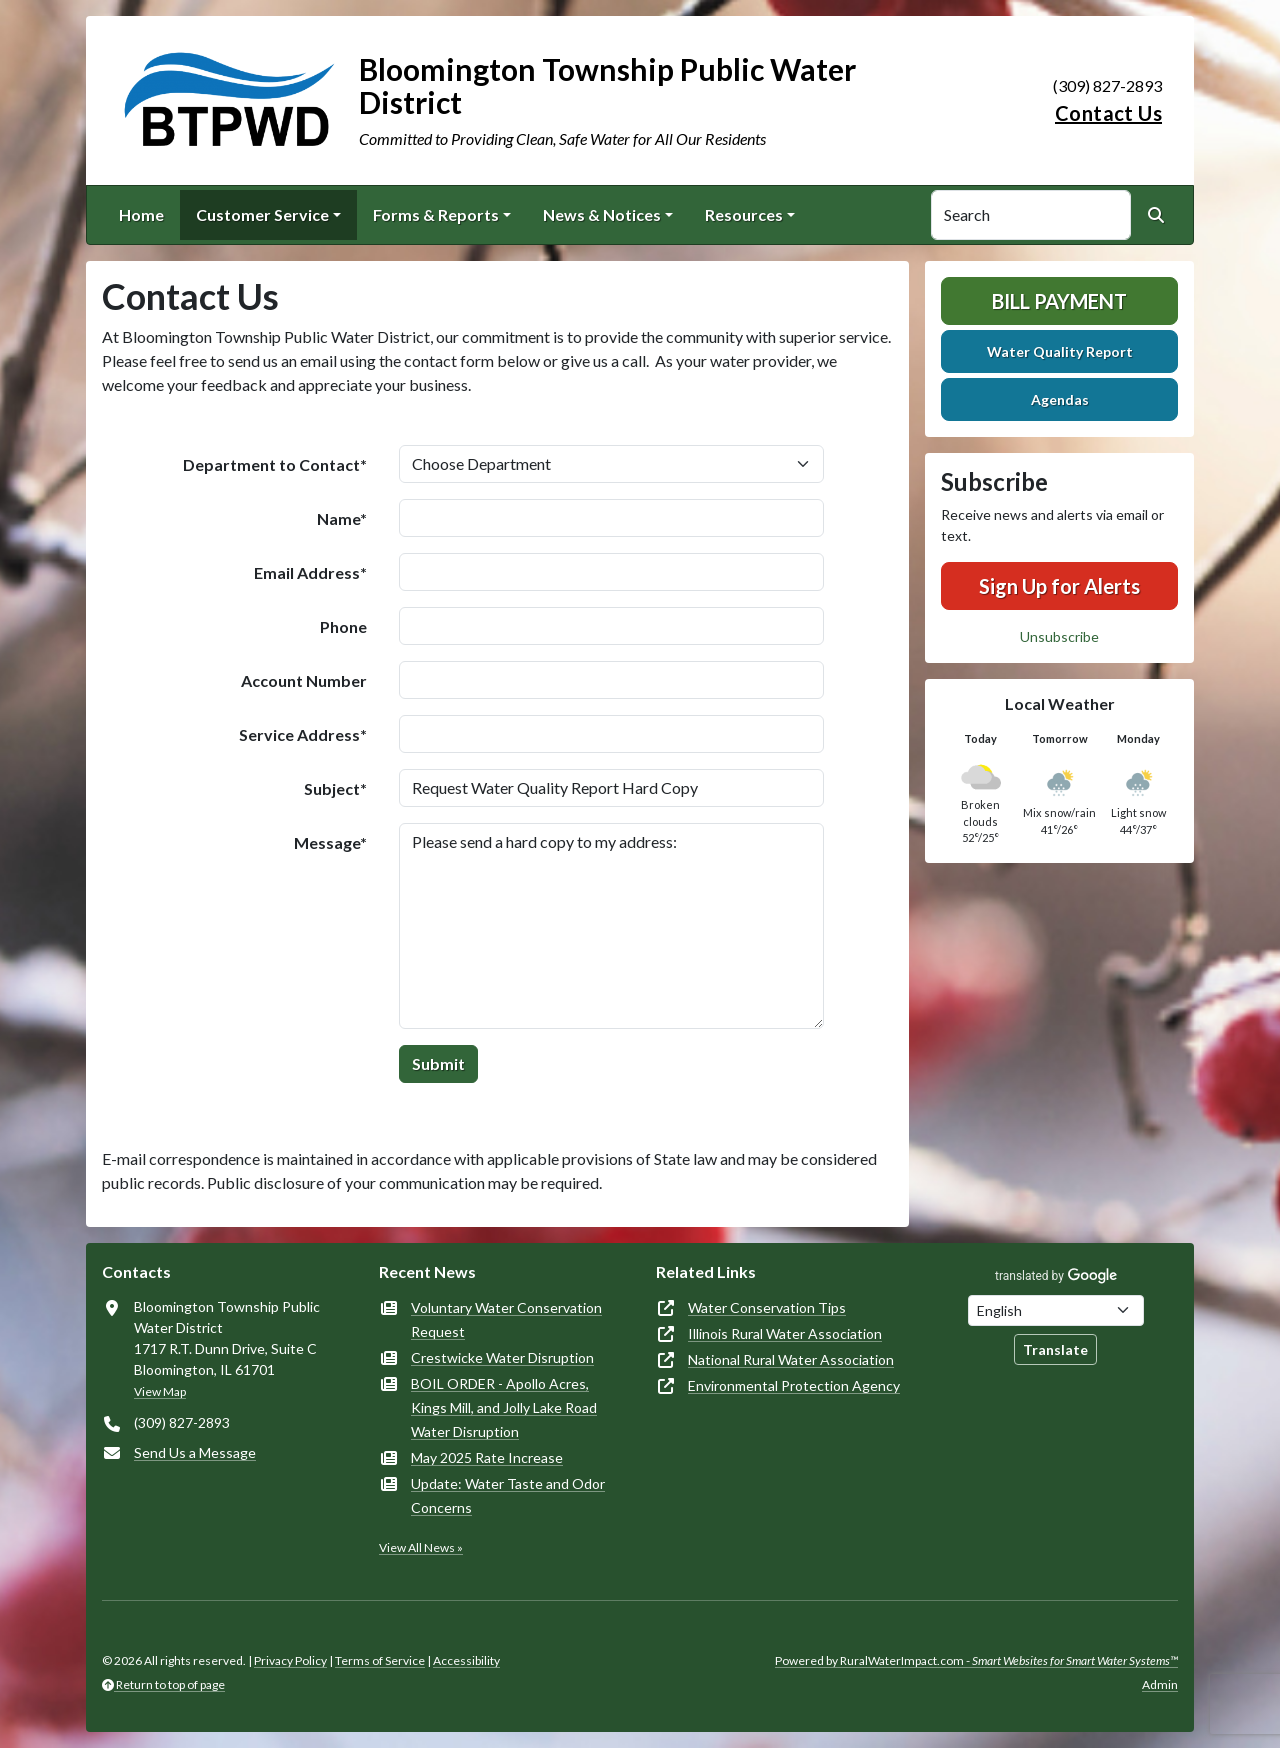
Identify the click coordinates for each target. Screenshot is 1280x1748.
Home (141, 214)
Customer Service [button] (262, 214)
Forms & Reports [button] (436, 214)
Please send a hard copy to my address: (611, 926)
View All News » (421, 1547)
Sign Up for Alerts (1059, 586)
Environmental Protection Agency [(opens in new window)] (794, 1385)
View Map (160, 1391)
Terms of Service (380, 1660)
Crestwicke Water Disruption (502, 1357)
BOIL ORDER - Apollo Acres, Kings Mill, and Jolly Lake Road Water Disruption (504, 1407)
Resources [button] (744, 214)
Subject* (335, 788)
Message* (330, 842)
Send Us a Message (195, 1452)
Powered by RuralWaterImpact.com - (976, 1660)
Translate (1055, 1349)
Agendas (1060, 399)
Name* (342, 518)
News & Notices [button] (602, 214)
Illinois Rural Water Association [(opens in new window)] (785, 1333)
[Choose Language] (1056, 1310)
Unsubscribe (1059, 636)
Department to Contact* (275, 464)
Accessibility (466, 1660)
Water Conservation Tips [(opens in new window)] (767, 1307)
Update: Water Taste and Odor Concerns (508, 1495)
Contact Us (1108, 113)
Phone (343, 626)
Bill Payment (1059, 301)
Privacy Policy (290, 1660)
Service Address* (303, 734)
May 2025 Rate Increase (487, 1457)
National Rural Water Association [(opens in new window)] (791, 1359)
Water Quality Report (1060, 351)
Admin (1160, 1684)
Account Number (304, 680)
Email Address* (310, 572)
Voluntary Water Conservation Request (506, 1319)
